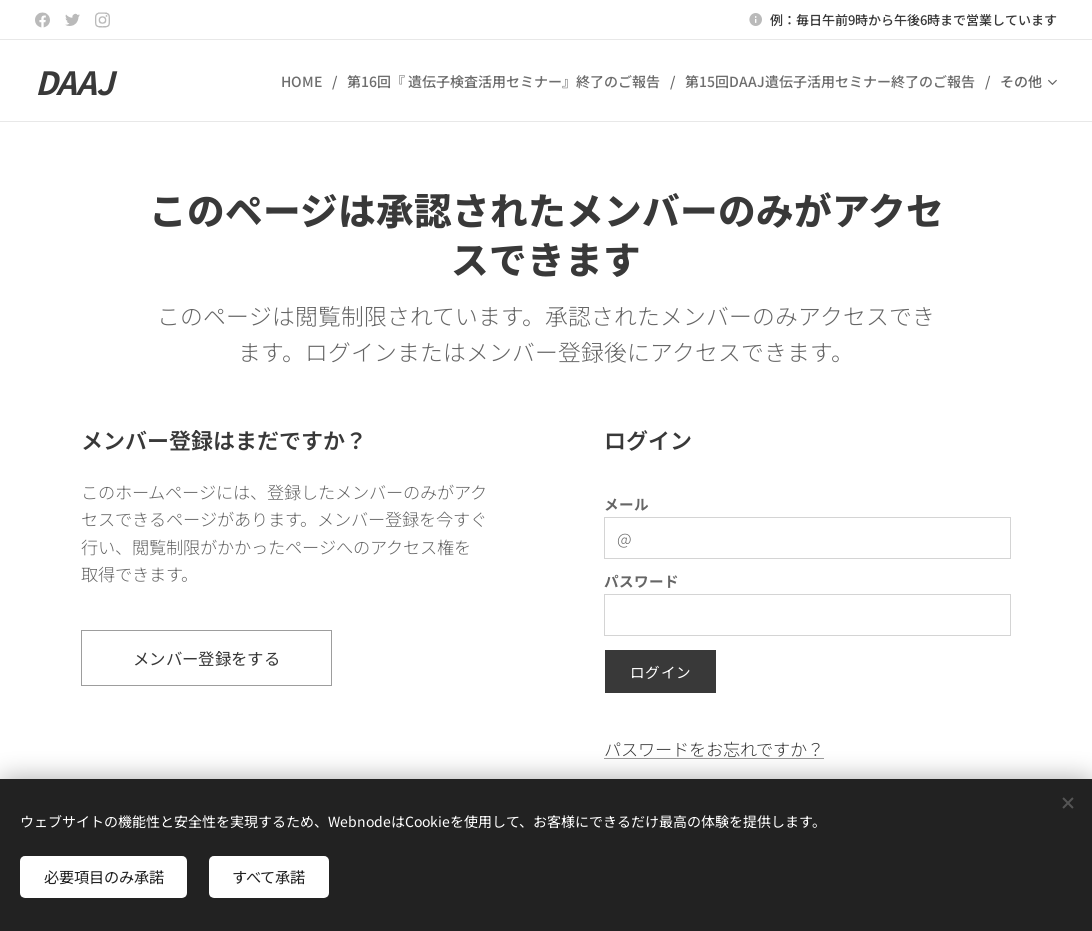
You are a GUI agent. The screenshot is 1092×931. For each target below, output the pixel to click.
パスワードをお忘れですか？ (714, 748)
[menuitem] (306, 81)
